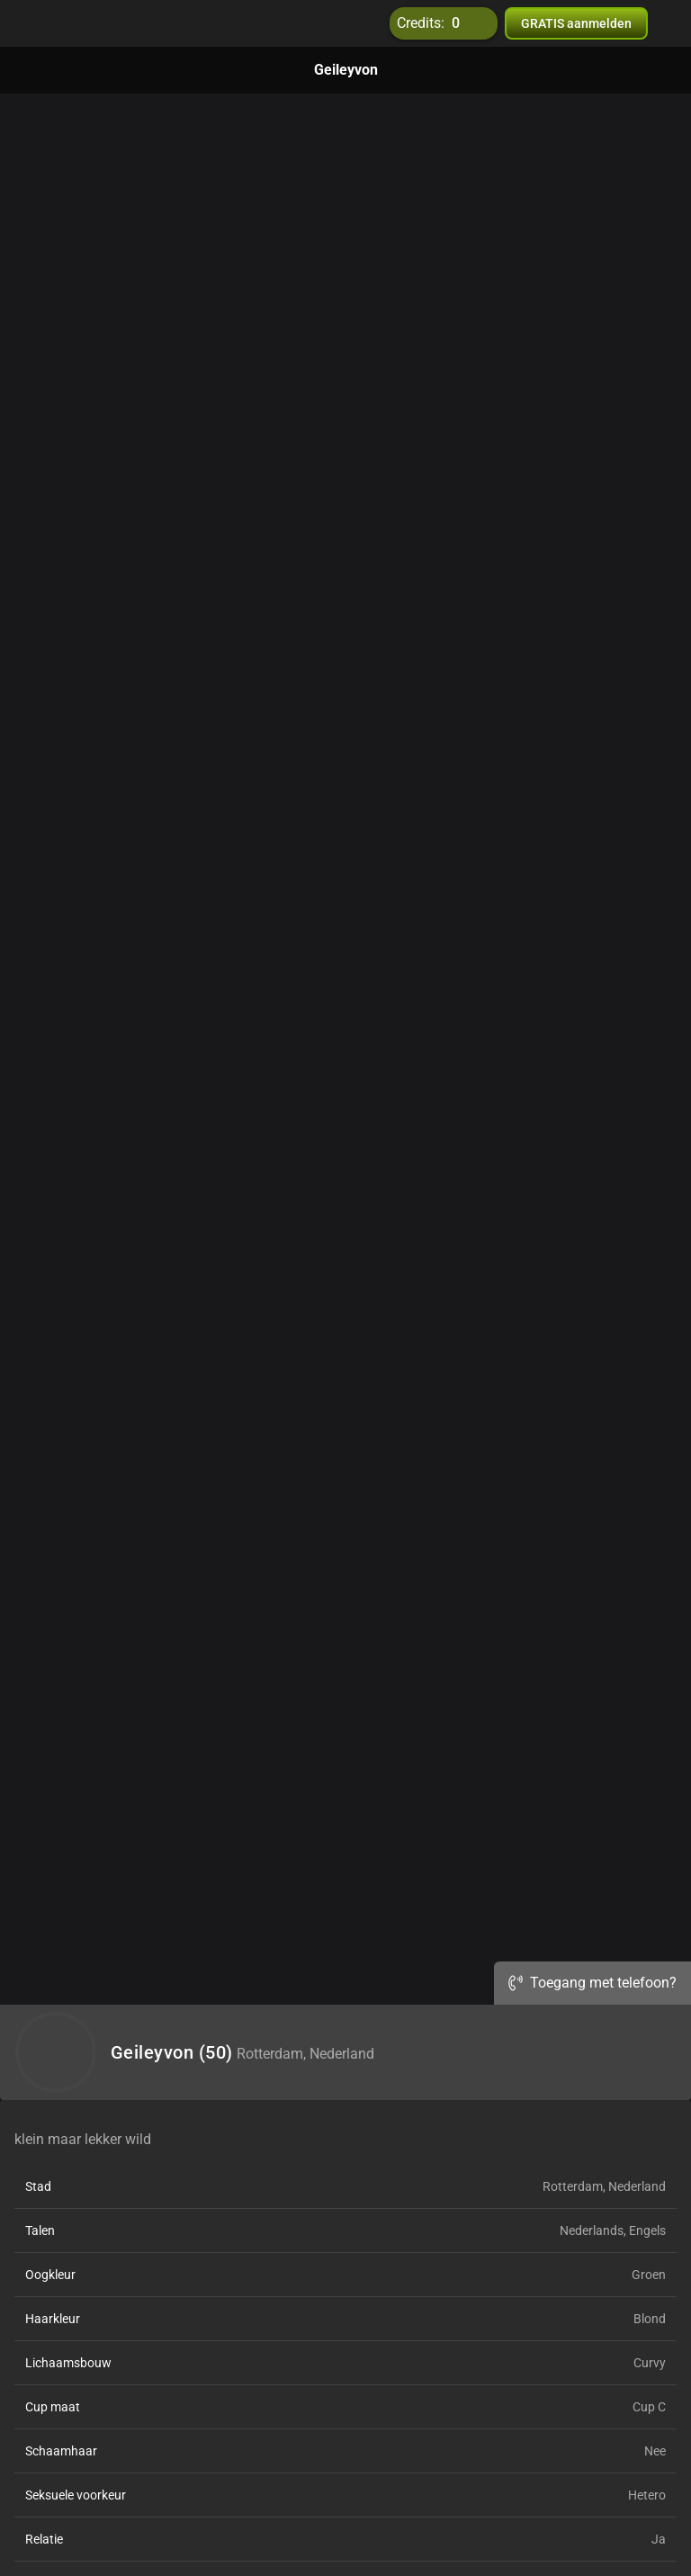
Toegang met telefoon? (592, 1982)
